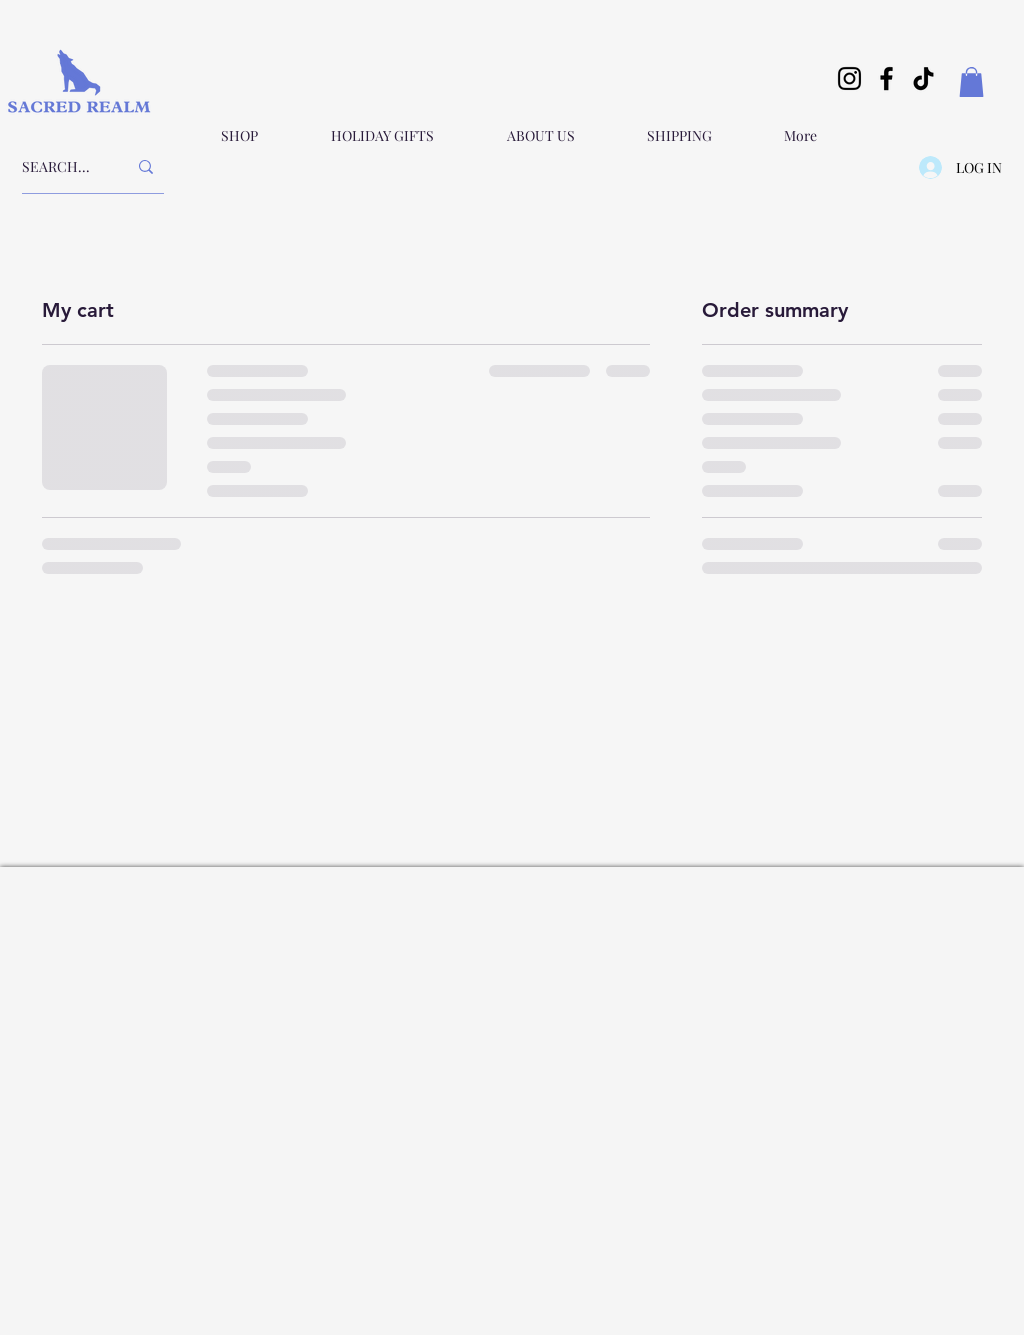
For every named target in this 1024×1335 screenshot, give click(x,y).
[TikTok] (923, 78)
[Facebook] (886, 78)
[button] (971, 82)
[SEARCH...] (59, 167)
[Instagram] (849, 78)
